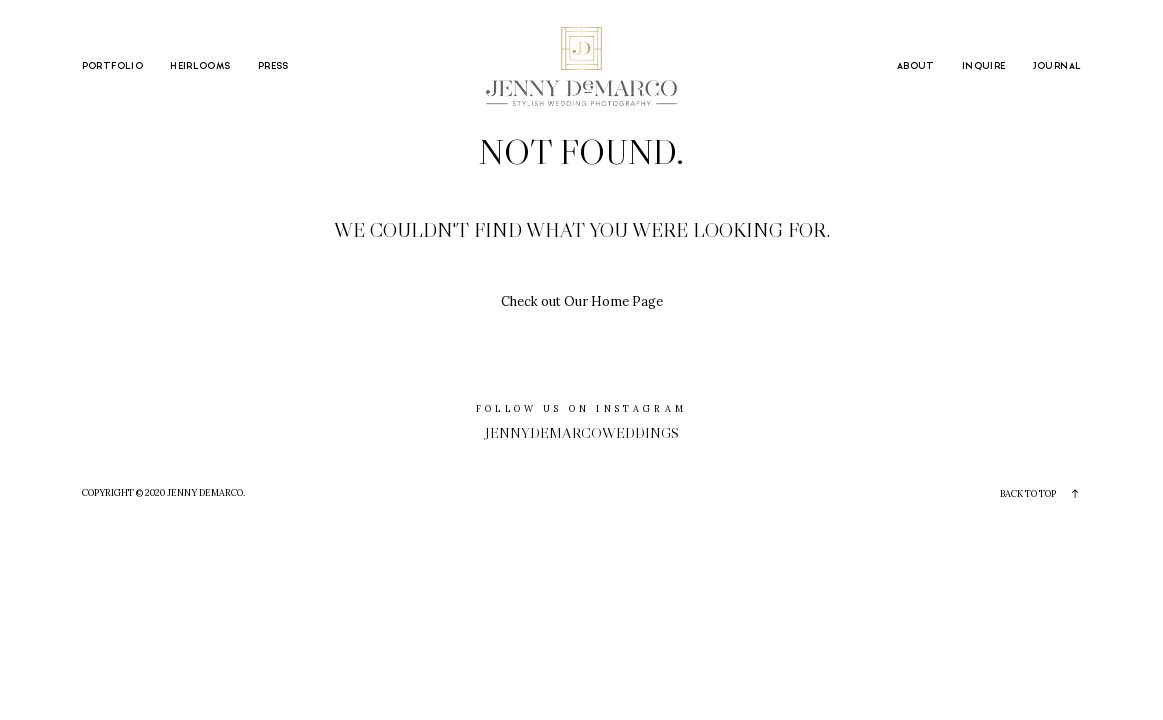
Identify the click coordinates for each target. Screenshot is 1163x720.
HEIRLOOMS (200, 66)
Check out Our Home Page (582, 301)
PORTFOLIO (112, 66)
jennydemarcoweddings (582, 433)
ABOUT (916, 66)
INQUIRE (984, 66)
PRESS (273, 66)
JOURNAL (1057, 66)
